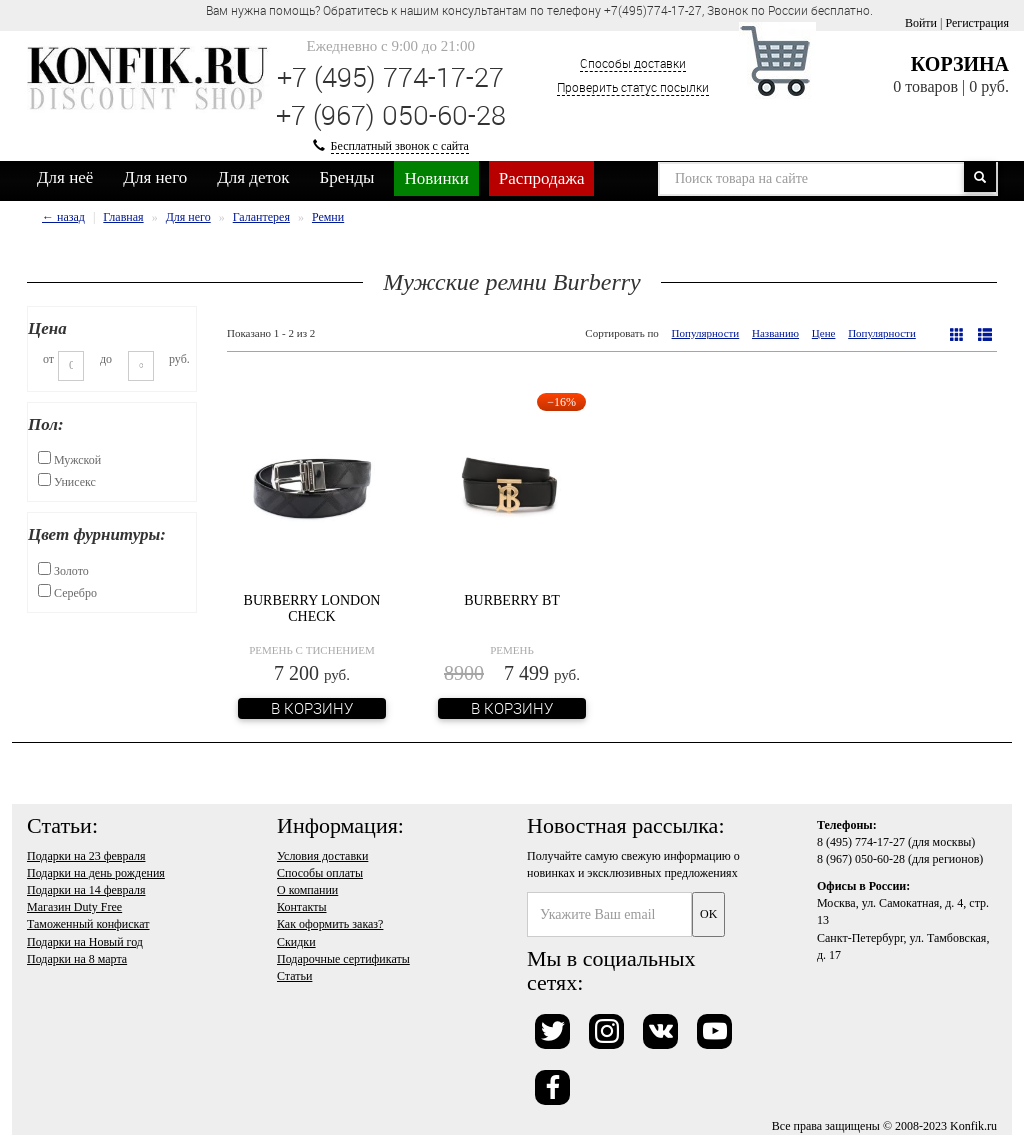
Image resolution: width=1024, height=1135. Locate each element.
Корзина (960, 64)
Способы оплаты (320, 873)
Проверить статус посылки (633, 87)
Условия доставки (322, 856)
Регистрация (977, 23)
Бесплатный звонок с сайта (400, 146)
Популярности (706, 333)
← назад (63, 217)
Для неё (65, 177)
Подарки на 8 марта (77, 959)
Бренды (347, 177)
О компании (307, 890)
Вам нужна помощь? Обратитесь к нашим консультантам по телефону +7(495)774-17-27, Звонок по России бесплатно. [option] (539, 10)
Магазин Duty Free (74, 907)
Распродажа (542, 178)
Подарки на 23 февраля (86, 856)
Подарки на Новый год (85, 942)
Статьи (294, 976)
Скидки (296, 942)
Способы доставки (633, 63)
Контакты (302, 907)
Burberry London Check (312, 608)
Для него (155, 177)
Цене (824, 333)
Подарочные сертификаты (343, 959)
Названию (775, 333)
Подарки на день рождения (96, 873)
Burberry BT (512, 600)
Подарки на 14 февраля (86, 890)
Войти (921, 23)
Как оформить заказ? (330, 924)
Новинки (436, 178)
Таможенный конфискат (88, 924)
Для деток (253, 177)
